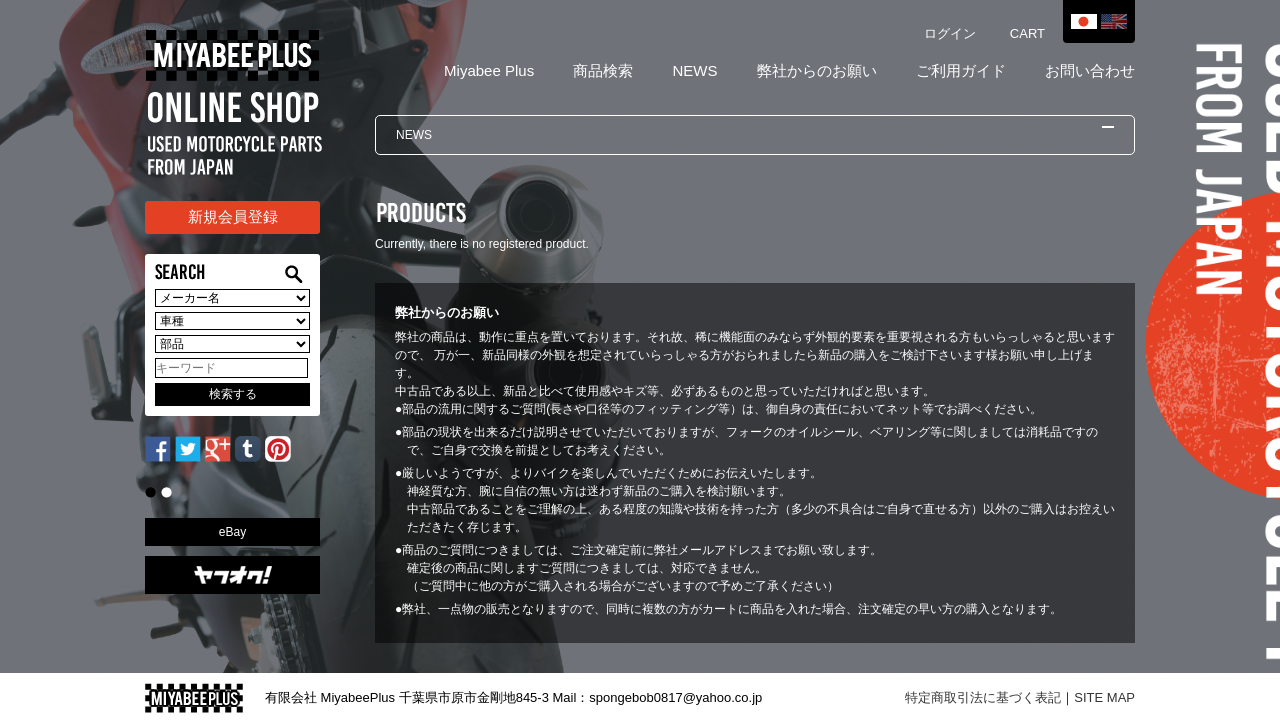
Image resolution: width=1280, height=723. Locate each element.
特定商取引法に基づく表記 (983, 697)
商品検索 (603, 70)
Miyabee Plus (489, 70)
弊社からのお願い (817, 70)
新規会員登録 (233, 216)
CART (1027, 33)
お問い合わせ (1090, 70)
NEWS (694, 70)
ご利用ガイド (961, 70)
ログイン (950, 33)
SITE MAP (1104, 697)
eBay (232, 532)
